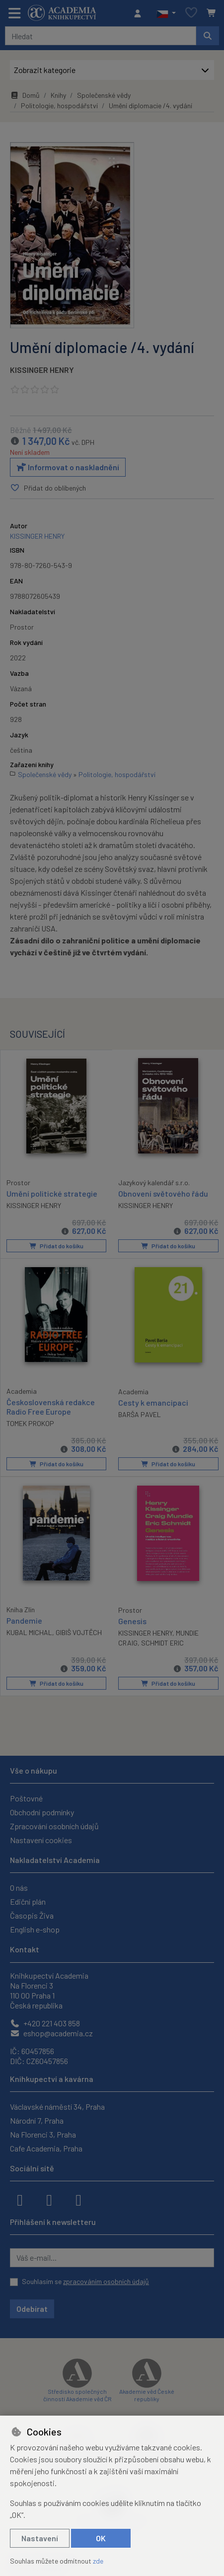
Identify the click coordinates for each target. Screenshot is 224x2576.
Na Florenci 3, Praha (43, 2133)
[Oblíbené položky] (191, 13)
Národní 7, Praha (37, 2119)
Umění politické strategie (51, 1193)
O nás (19, 1886)
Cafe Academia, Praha (46, 2147)
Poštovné (26, 1797)
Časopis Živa (32, 1914)
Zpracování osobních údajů (54, 1825)
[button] (166, 13)
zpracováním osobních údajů (106, 2280)
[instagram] (49, 2198)
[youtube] (78, 2198)
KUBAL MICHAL (29, 1631)
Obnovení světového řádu (163, 1193)
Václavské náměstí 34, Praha (57, 2105)
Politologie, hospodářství (59, 105)
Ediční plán (28, 1900)
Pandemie (24, 1619)
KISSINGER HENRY (42, 369)
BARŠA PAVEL (139, 1414)
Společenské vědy (104, 95)
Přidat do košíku (56, 1245)
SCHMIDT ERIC (162, 1642)
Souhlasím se (85, 2280)
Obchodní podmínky (42, 1811)
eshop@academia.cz (51, 2032)
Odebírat (32, 2307)
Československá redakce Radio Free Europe (50, 1406)
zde (98, 2561)
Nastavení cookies (41, 1839)
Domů (25, 95)
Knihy (58, 95)
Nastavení (39, 2538)
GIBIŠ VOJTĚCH (79, 1631)
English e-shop (35, 1928)
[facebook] (20, 2198)
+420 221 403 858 (45, 2022)
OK (101, 2538)
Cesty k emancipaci (153, 1402)
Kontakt (24, 1948)
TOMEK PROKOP (30, 1423)
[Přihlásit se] (140, 13)
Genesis (132, 1620)
